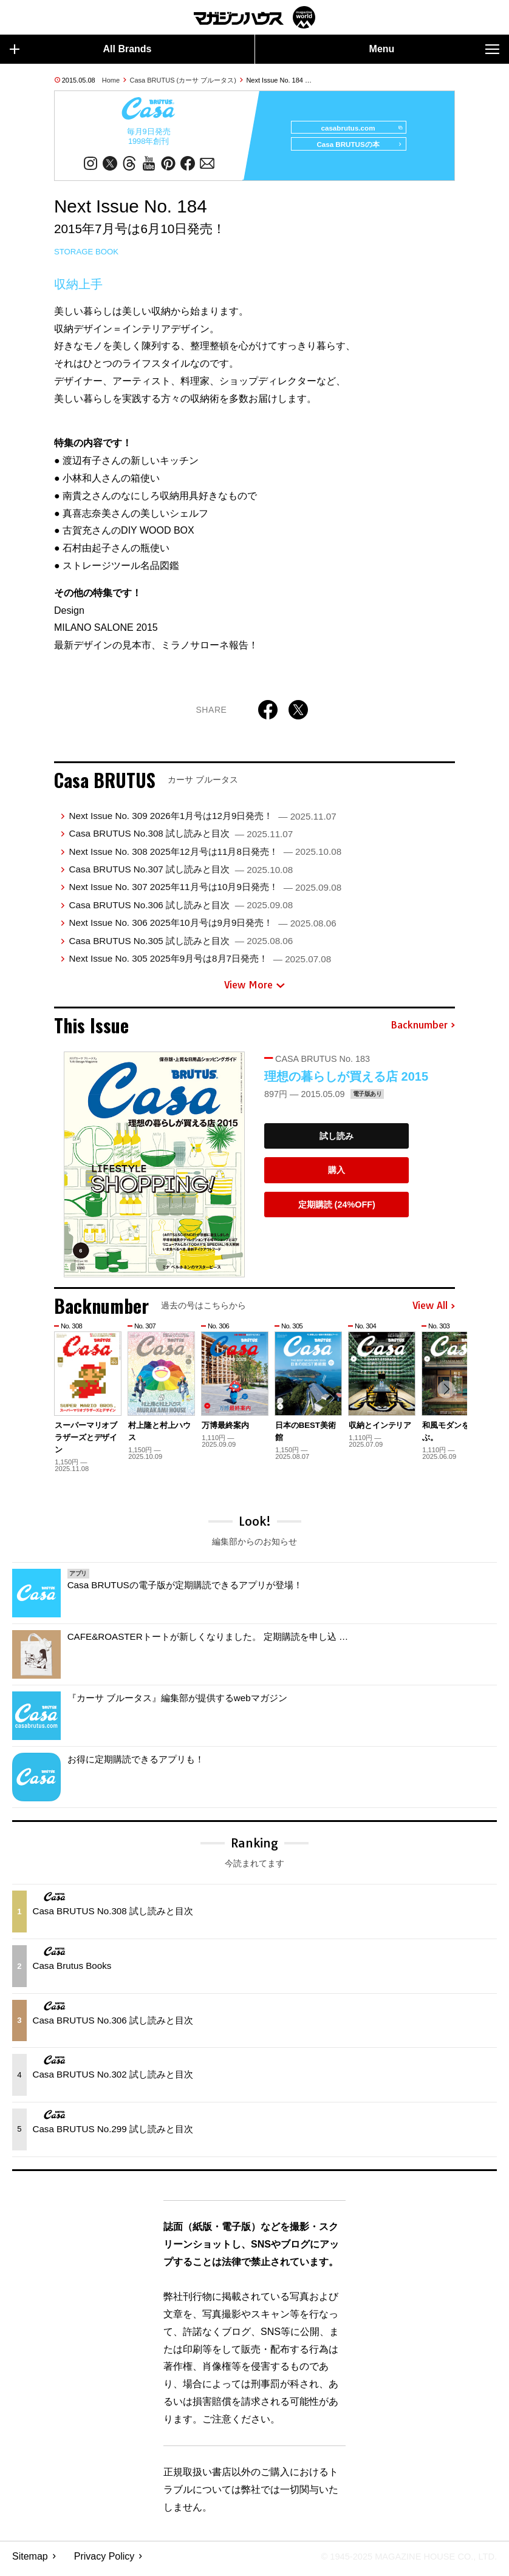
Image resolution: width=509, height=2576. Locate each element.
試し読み (336, 1141)
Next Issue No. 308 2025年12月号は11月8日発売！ (205, 856)
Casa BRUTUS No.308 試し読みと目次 (181, 839)
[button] (444, 1397)
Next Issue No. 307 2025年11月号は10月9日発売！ (205, 892)
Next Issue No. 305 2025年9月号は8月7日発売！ (200, 964)
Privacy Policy (104, 2561)
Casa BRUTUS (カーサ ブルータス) (183, 80)
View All (433, 1311)
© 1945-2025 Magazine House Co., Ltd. (400, 2561)
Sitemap (30, 2561)
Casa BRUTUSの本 (354, 150)
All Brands (81, 49)
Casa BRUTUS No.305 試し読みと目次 (181, 945)
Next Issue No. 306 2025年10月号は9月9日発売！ (202, 928)
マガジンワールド (254, 17)
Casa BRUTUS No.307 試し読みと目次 (181, 874)
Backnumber (423, 1030)
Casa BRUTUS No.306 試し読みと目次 (181, 910)
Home (111, 80)
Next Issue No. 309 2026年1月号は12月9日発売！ (202, 821)
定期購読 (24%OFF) (336, 1210)
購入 (336, 1175)
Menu (434, 49)
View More (254, 990)
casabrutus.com (356, 128)
